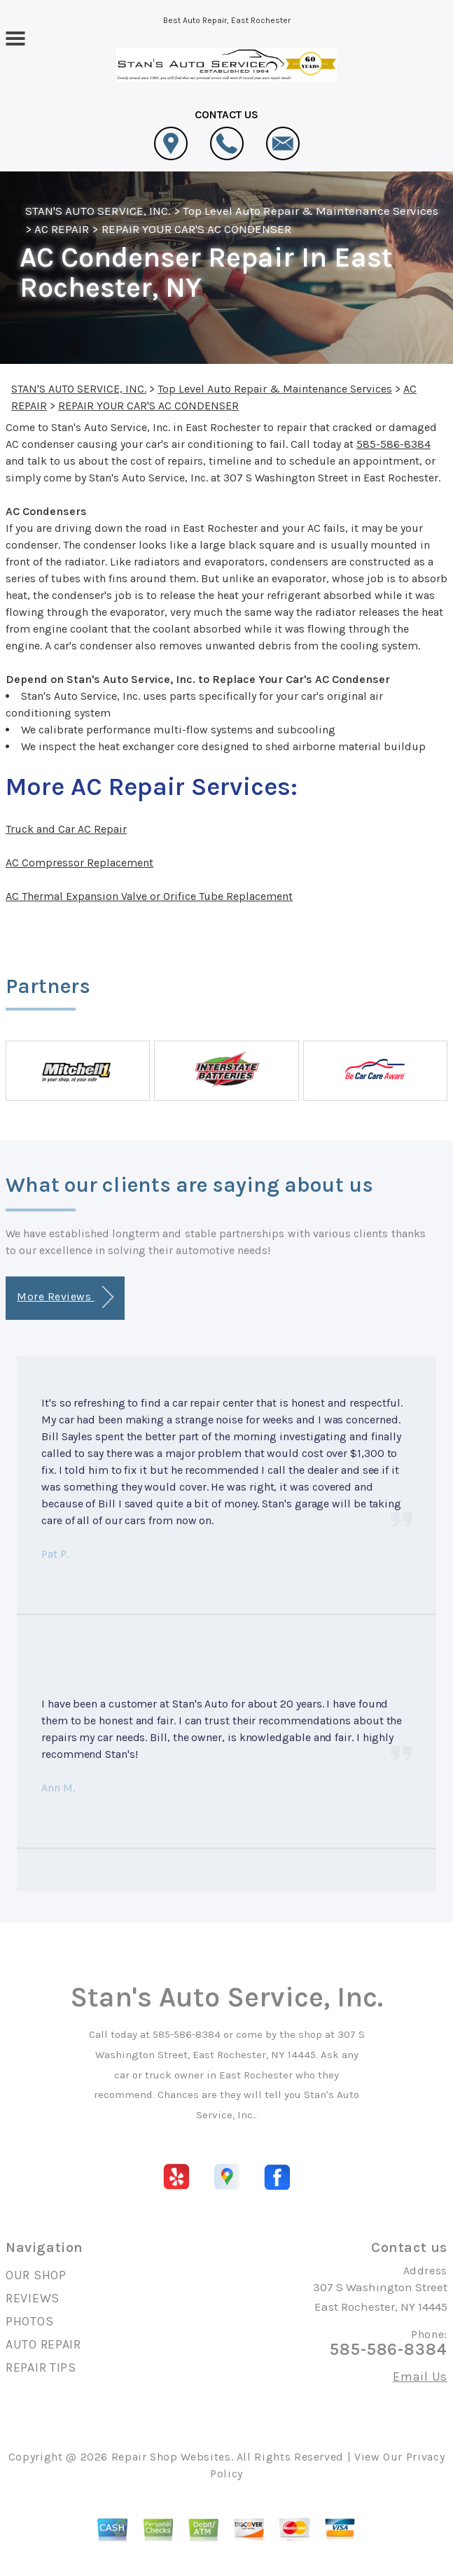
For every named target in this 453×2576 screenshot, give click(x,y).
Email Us (420, 2376)
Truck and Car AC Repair (66, 829)
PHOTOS (29, 2321)
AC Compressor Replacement (79, 862)
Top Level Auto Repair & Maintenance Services (311, 211)
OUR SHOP (36, 2275)
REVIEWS (33, 2298)
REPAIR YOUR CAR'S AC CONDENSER (197, 229)
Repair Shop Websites (171, 2456)
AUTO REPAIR (43, 2344)
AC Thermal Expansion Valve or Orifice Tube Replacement (149, 896)
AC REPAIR (61, 229)
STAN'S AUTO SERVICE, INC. (98, 211)
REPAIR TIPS (41, 2367)
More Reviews (65, 1297)
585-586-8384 (393, 444)
